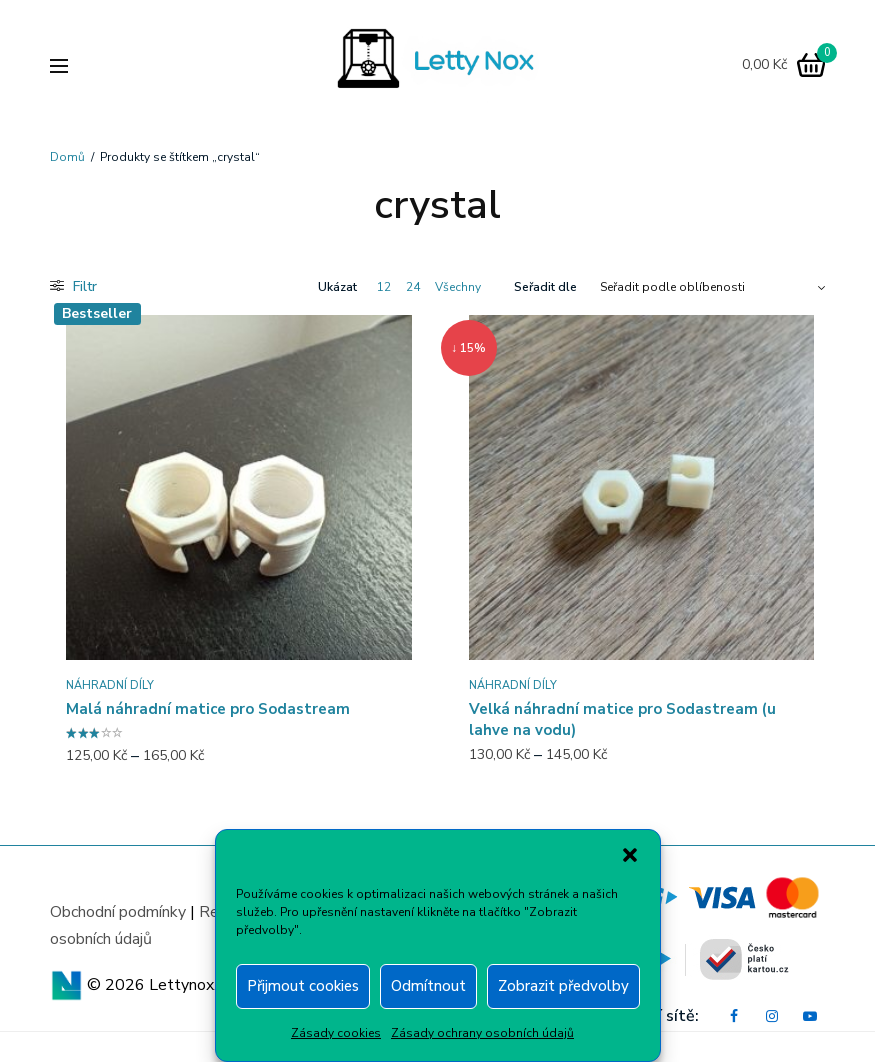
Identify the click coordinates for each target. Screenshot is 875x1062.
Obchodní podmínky (118, 912)
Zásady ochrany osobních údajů (482, 1033)
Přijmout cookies (303, 986)
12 (384, 287)
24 (413, 287)
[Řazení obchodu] (712, 287)
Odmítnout (428, 986)
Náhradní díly (110, 685)
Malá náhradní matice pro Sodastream (208, 709)
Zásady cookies (336, 1033)
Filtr (73, 286)
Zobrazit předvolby (563, 986)
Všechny (458, 287)
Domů (67, 157)
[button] (630, 855)
